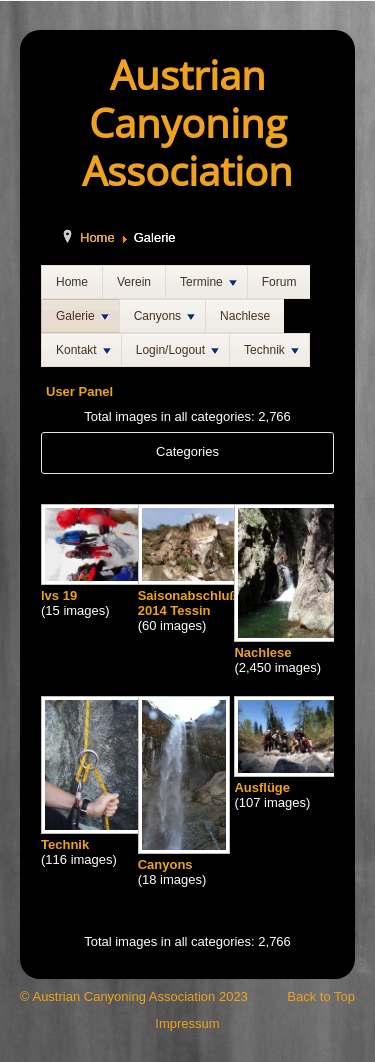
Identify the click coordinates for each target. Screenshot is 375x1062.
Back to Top (321, 996)
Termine (208, 282)
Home (97, 237)
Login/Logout (177, 350)
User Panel (79, 391)
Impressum (187, 1023)
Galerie (82, 316)
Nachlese (245, 316)
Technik (271, 350)
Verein (134, 282)
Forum (279, 282)
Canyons (164, 316)
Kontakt (83, 350)
